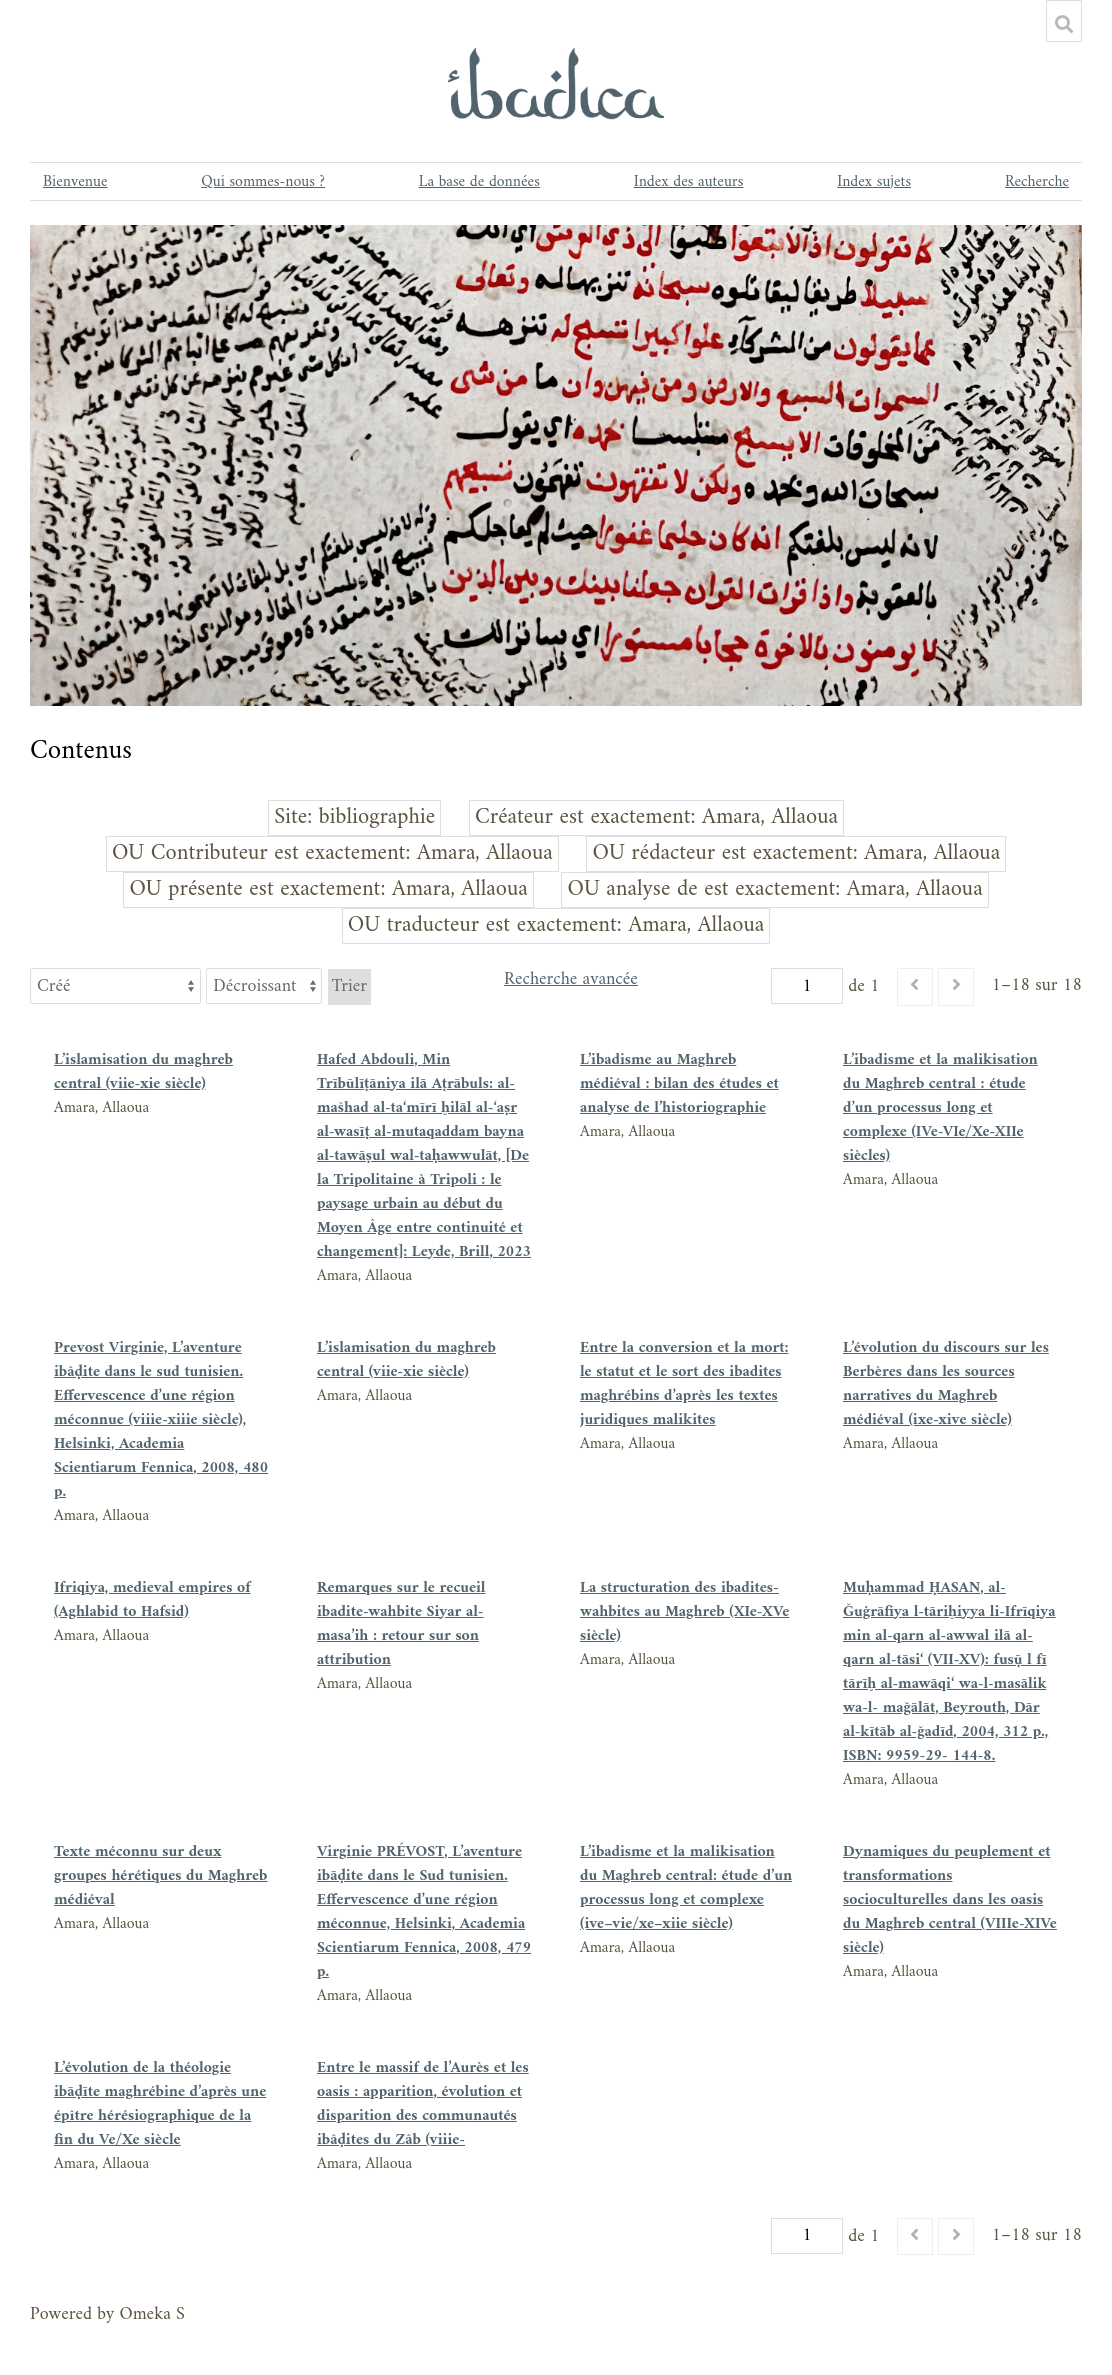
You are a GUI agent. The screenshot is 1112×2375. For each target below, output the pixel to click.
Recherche (1037, 182)
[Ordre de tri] (264, 986)
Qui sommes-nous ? (263, 182)
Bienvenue (75, 182)
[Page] (807, 986)
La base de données (479, 182)
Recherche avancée (571, 981)
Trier (349, 986)
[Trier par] (115, 986)
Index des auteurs (689, 182)
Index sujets (874, 182)
